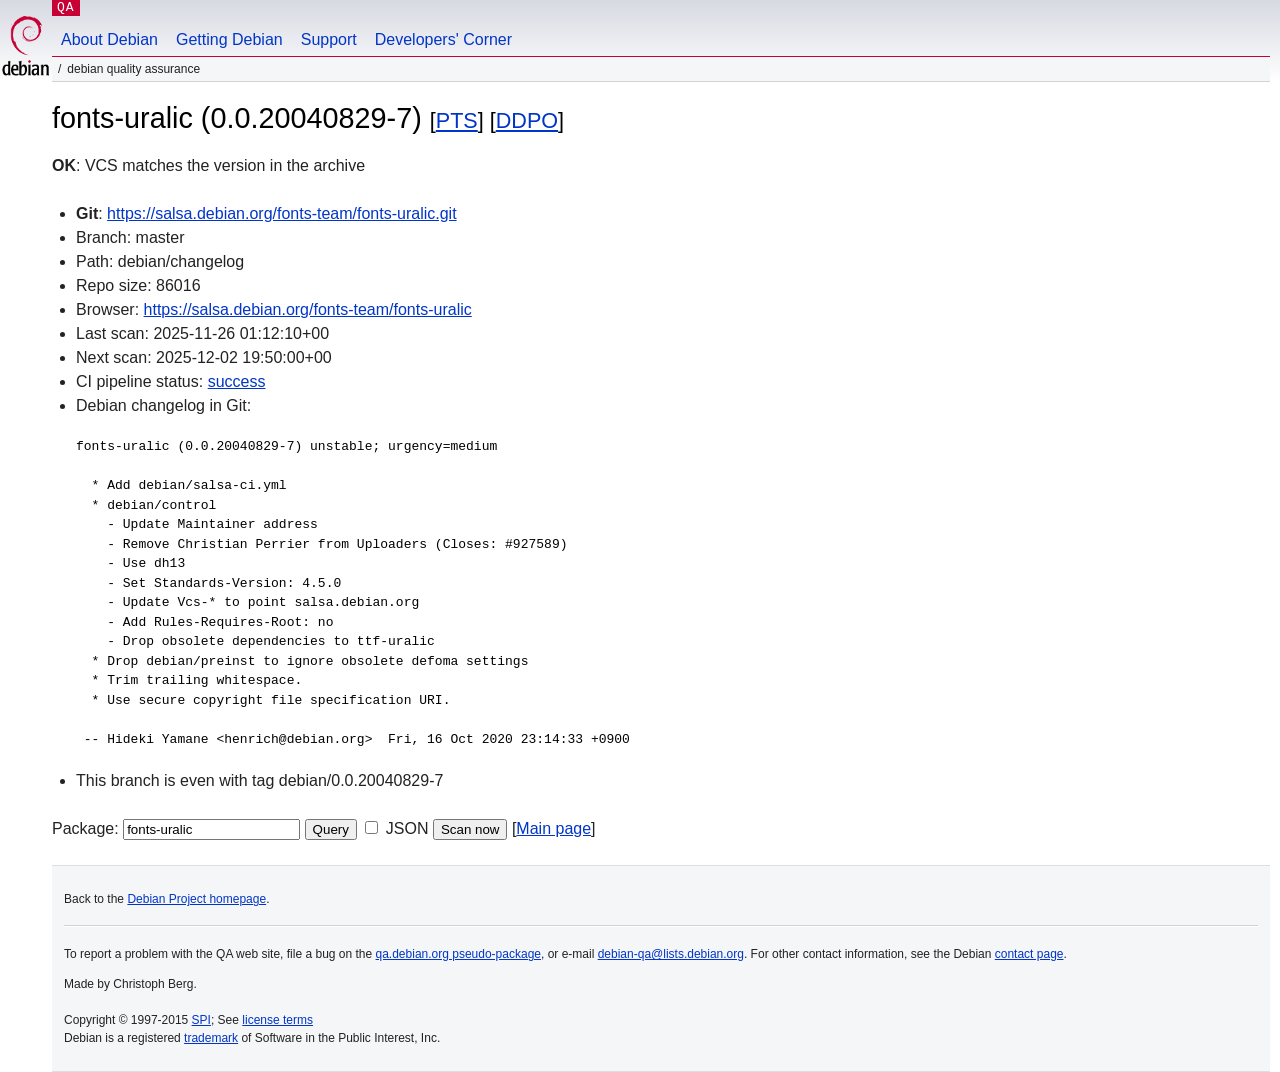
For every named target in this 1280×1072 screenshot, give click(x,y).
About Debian (109, 39)
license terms (277, 1020)
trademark (211, 1038)
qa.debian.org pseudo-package (458, 954)
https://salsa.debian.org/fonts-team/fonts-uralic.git (282, 213)
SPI (201, 1020)
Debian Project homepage (196, 899)
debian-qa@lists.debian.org (671, 954)
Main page (553, 828)
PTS (457, 120)
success (237, 381)
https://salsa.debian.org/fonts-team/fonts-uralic (308, 309)
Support (329, 39)
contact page (1029, 954)
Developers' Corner (443, 39)
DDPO (527, 120)
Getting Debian (229, 39)
